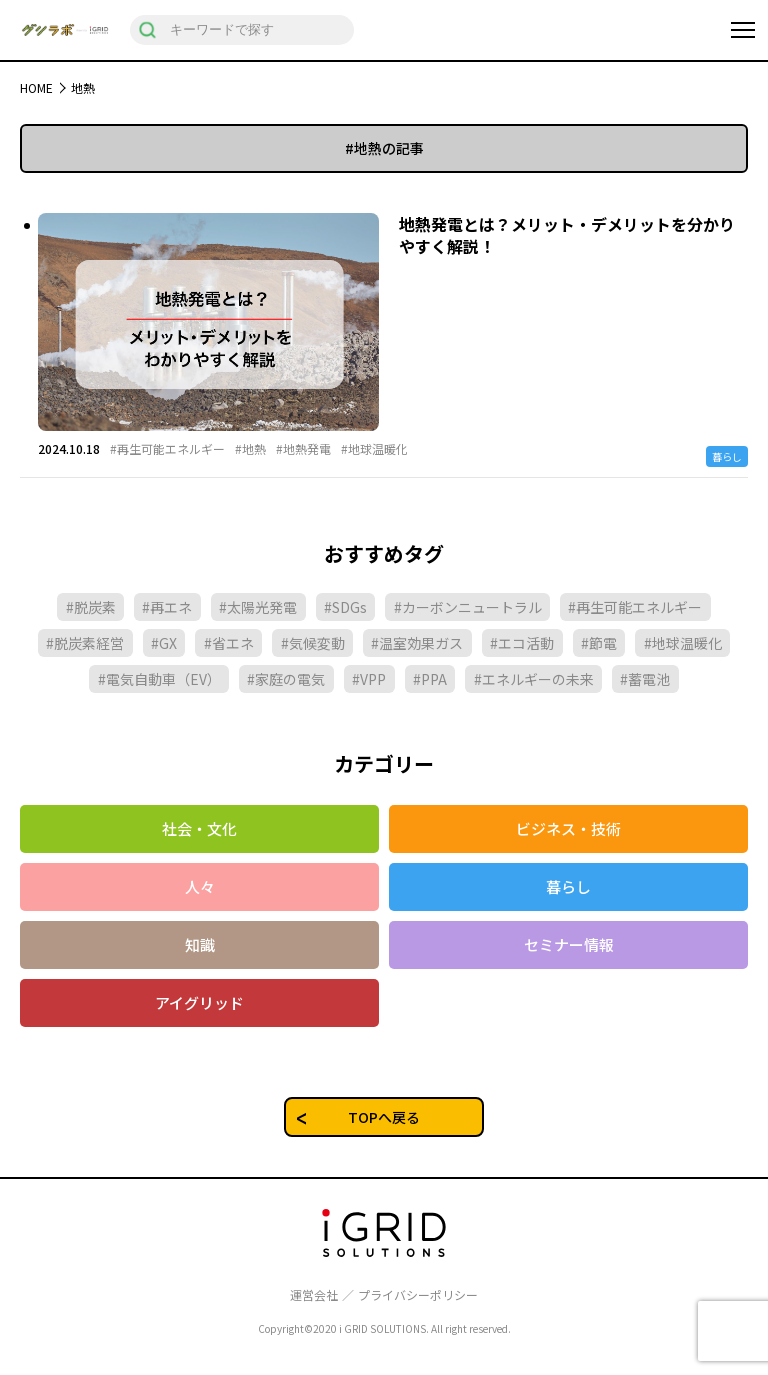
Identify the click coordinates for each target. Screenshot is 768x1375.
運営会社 (314, 1295)
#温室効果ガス (417, 643)
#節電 (599, 643)
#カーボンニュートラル (468, 607)
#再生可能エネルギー (167, 449)
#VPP (369, 679)
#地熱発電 (303, 449)
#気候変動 (313, 643)
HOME (36, 87)
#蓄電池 (645, 679)
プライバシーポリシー (418, 1295)
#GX (164, 643)
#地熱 (250, 449)
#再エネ (167, 607)
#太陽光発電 (258, 607)
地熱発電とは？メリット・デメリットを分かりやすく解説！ (567, 235)
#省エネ (229, 643)
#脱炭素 (91, 607)
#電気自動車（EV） (159, 679)
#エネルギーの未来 (534, 679)
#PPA (430, 679)
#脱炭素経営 (85, 643)
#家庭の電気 (286, 679)
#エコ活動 (522, 643)
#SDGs (345, 607)
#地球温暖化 (374, 449)
